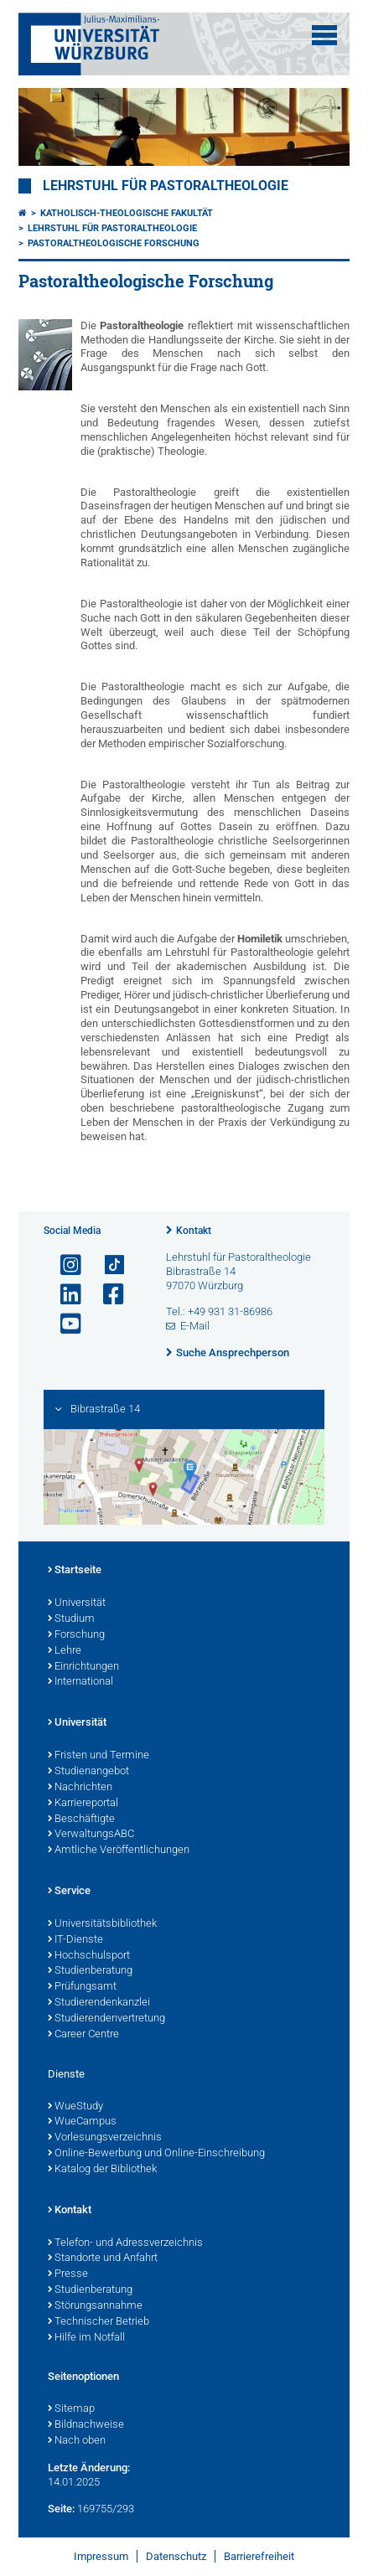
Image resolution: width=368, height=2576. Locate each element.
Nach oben (77, 2441)
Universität (77, 1603)
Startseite (74, 1570)
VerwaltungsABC (91, 1834)
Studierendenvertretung (106, 2018)
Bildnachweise (86, 2425)
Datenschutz (176, 2556)
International (80, 1682)
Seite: (61, 2508)
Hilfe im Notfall (86, 2338)
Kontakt (193, 1230)
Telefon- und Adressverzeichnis (125, 2243)
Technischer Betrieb (98, 2322)
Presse (68, 2274)
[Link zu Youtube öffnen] (64, 1324)
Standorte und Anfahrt (103, 2258)
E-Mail (195, 1325)
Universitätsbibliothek (102, 1924)
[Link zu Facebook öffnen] (106, 1294)
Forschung (76, 1635)
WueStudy (75, 2106)
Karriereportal (83, 1803)
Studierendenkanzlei (99, 2003)
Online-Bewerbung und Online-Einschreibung (156, 2153)
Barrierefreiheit (259, 2556)
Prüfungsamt (82, 1987)
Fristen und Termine (98, 1755)
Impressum (101, 2556)
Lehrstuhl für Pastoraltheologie (165, 186)
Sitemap (71, 2409)
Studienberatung (90, 1971)
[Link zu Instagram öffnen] (64, 1265)
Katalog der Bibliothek (102, 2169)
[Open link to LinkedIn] (64, 1294)
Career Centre (83, 2034)
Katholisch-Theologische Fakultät (126, 213)
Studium (71, 1619)
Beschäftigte (81, 1819)
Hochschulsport (89, 1956)
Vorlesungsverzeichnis (105, 2137)
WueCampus (82, 2121)
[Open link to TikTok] (106, 1265)
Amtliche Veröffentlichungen (118, 1850)
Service (69, 1891)
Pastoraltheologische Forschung (114, 243)
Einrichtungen (83, 1667)
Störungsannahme (95, 2306)
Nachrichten (80, 1787)
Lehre (64, 1651)
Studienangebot (88, 1771)
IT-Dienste (75, 1940)
